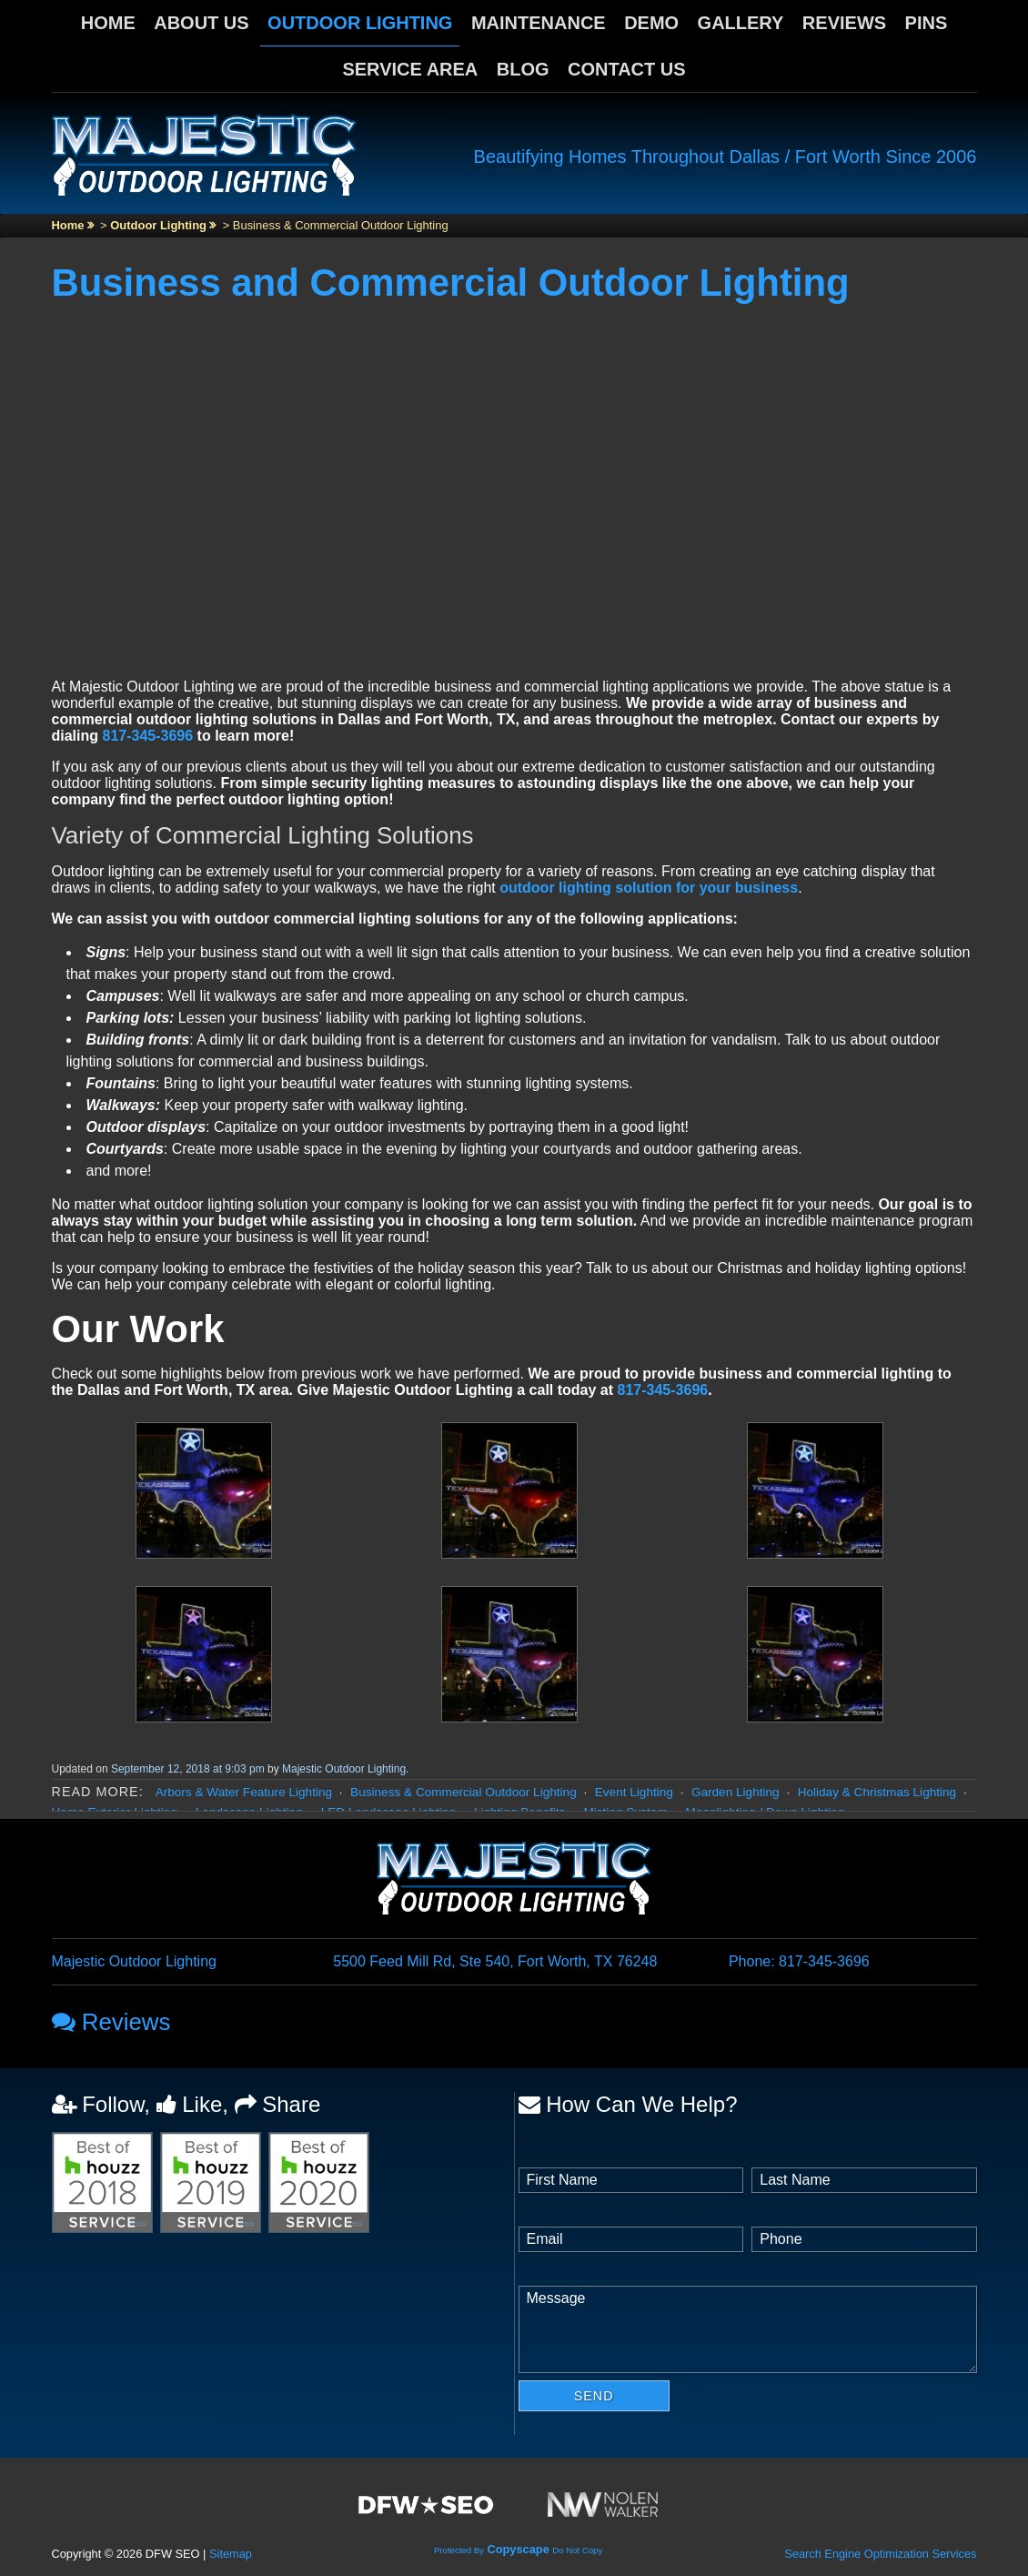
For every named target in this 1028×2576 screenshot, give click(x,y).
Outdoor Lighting (359, 23)
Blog (523, 69)
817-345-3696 (148, 735)
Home (108, 23)
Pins (926, 23)
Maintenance (538, 23)
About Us (201, 23)
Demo (651, 23)
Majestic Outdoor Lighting (344, 1769)
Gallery (741, 23)
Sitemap (230, 2554)
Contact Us (627, 69)
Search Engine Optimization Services (880, 2554)
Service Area (410, 69)
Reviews (844, 23)
